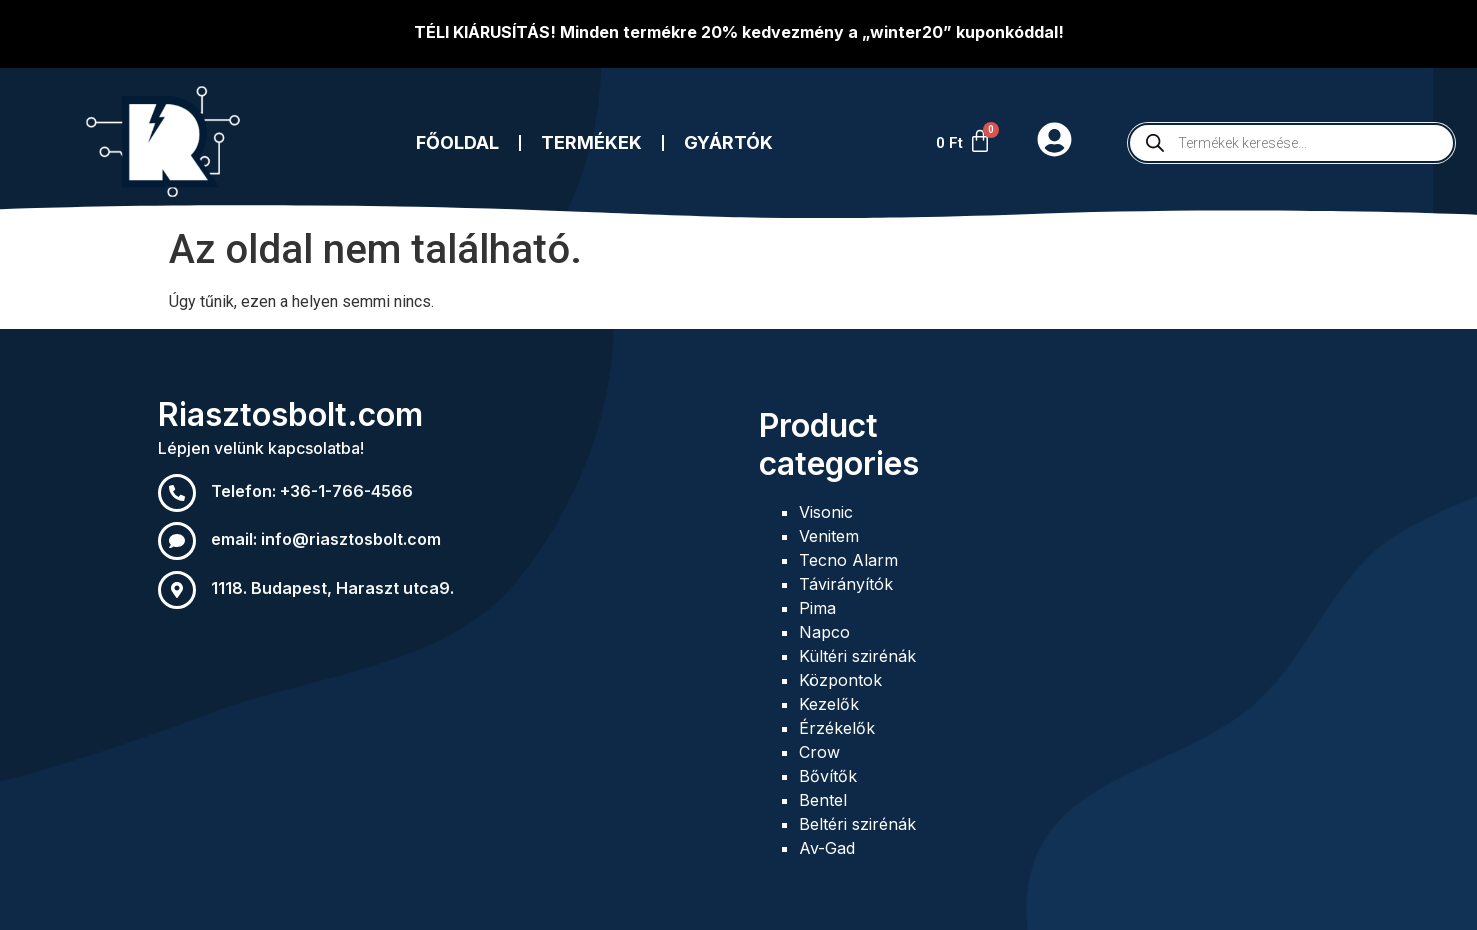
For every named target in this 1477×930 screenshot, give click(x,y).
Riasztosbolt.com (290, 414)
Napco (824, 632)
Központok (840, 680)
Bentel (823, 800)
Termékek (591, 142)
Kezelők (829, 704)
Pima (817, 608)
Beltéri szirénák (857, 824)
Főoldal (457, 142)
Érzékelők (837, 728)
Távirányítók (846, 584)
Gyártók (728, 142)
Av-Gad (827, 848)
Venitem (829, 536)
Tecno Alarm (848, 560)
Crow (819, 752)
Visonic (826, 512)
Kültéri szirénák (857, 656)
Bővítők (828, 776)
